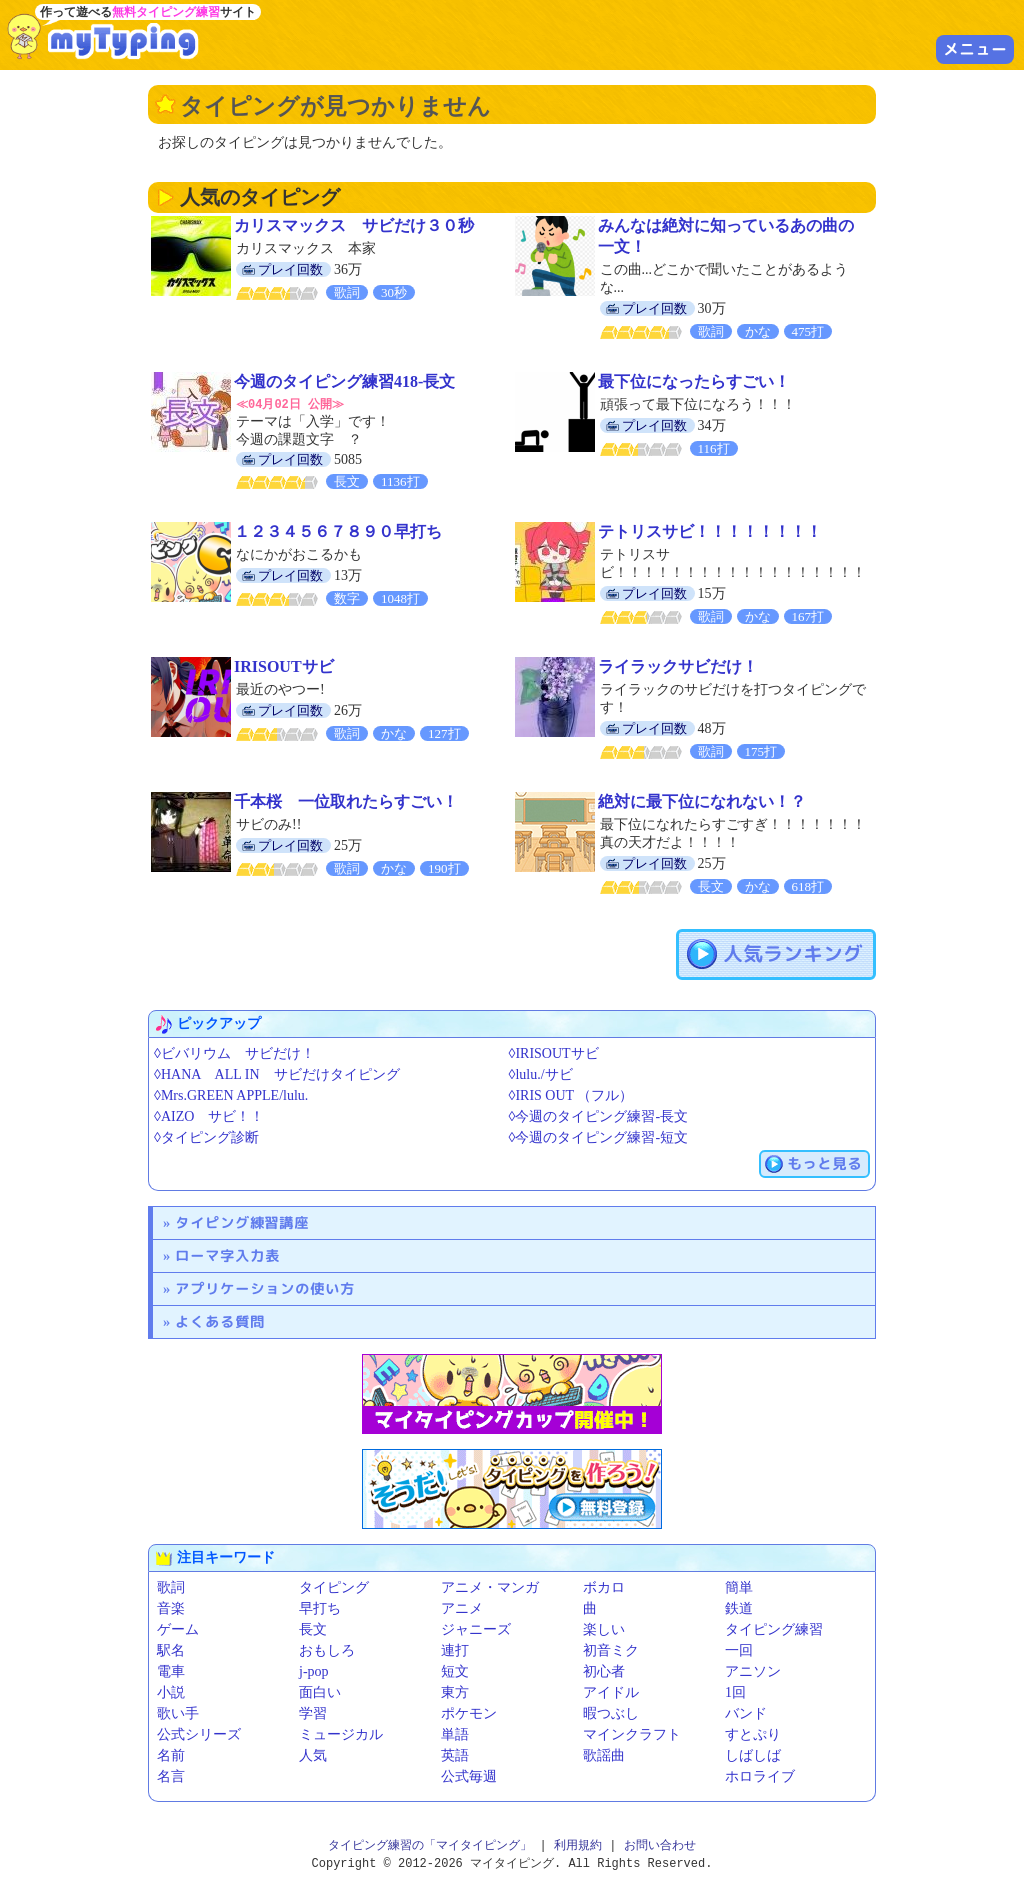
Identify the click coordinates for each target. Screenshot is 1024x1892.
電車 (171, 1670)
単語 (455, 1733)
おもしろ (327, 1649)
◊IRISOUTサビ (554, 1052)
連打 (455, 1649)
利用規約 (578, 1844)
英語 (455, 1754)
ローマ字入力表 (227, 1254)
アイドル (611, 1691)
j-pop (314, 1670)
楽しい (604, 1628)
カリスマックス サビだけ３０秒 (354, 225)
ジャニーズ (476, 1628)
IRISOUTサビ (284, 665)
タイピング (334, 1586)
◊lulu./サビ (541, 1073)
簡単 (739, 1586)
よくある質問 (220, 1320)
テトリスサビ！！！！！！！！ (710, 530)
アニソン (753, 1670)
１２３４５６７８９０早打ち (338, 530)
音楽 (171, 1607)
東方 (455, 1691)
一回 (739, 1649)
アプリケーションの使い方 (265, 1287)
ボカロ (604, 1586)
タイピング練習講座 (242, 1221)
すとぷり (753, 1733)
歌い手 (178, 1712)
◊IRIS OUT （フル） (571, 1094)
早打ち (320, 1607)
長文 (313, 1628)
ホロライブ (760, 1775)
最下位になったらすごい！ (694, 381)
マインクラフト (632, 1733)
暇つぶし (611, 1712)
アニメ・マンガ (490, 1586)
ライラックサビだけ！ (678, 665)
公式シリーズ (199, 1733)
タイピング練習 (774, 1628)
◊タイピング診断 (206, 1136)
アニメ (462, 1607)
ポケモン (469, 1712)
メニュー (975, 49)
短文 (455, 1670)
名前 (171, 1754)
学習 (313, 1712)
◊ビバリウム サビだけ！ (234, 1052)
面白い (320, 1691)
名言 (171, 1775)
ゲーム (178, 1628)
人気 (313, 1754)
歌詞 (171, 1586)
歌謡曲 (604, 1754)
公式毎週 (469, 1775)
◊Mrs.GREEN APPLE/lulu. (231, 1094)
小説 (171, 1691)
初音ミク (611, 1649)
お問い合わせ (660, 1844)
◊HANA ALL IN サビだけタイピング (277, 1073)
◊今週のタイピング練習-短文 (599, 1136)
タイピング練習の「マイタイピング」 (430, 1844)
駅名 (171, 1649)
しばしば (753, 1754)
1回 (735, 1691)
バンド (746, 1712)
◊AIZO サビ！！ (209, 1115)
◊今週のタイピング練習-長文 (599, 1115)
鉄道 (739, 1607)
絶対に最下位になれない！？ (702, 800)
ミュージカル (341, 1733)
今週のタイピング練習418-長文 (344, 381)
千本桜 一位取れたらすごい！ (346, 800)
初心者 (604, 1670)
